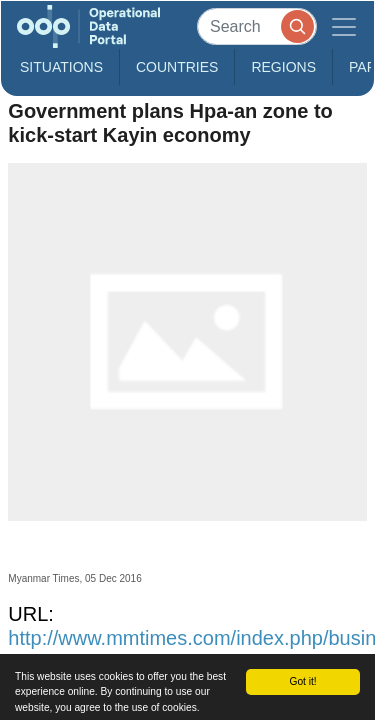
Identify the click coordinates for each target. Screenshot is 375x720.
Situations (61, 67)
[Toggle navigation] (344, 26)
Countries (177, 67)
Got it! (302, 681)
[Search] (257, 26)
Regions (283, 67)
